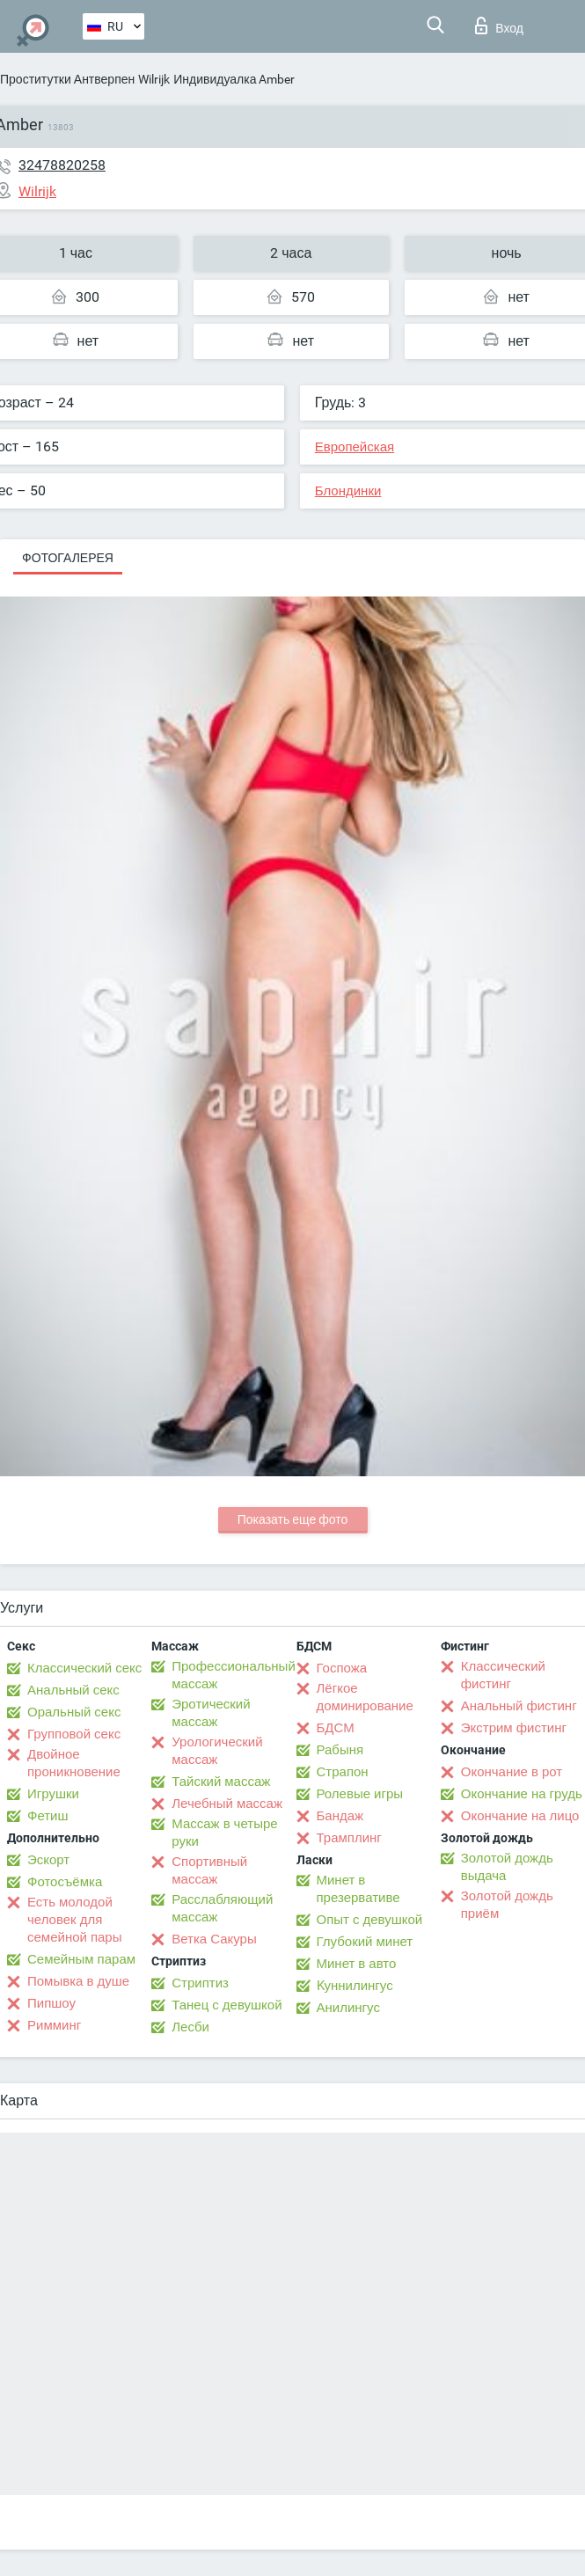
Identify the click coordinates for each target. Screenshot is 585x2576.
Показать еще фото (293, 1519)
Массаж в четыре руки (224, 1832)
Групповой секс (74, 1734)
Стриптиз (200, 1983)
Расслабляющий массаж (222, 1908)
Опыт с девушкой (370, 1920)
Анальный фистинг (519, 1706)
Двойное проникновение (74, 1763)
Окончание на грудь (521, 1794)
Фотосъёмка (64, 1882)
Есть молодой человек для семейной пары (74, 1919)
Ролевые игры (360, 1794)
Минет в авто (357, 1964)
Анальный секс (73, 1690)
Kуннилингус (355, 1986)
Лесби (190, 2027)
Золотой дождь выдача (507, 1867)
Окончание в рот (511, 1772)
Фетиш (48, 1816)
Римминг (54, 2025)
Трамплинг (349, 1838)
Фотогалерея (67, 558)
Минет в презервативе (358, 1889)
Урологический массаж (217, 1750)
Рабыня (340, 1750)
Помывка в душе (78, 1981)
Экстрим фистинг (514, 1728)
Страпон (343, 1772)
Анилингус (348, 2008)
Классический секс (84, 1668)
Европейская (354, 447)
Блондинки (348, 491)
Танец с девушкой (227, 2005)
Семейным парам (81, 1959)
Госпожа (342, 1668)
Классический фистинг (503, 1675)
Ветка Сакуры (214, 1939)
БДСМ (336, 1728)
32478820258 (62, 165)
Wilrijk (154, 79)
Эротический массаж (211, 1713)
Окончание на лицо (520, 1816)
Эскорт (48, 1860)
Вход (499, 25)
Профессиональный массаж (234, 1675)
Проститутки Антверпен (67, 79)
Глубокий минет (365, 1942)
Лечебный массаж (227, 1803)
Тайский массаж (221, 1781)
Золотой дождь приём (507, 1904)
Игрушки (53, 1794)
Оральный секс (74, 1712)
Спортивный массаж (209, 1870)
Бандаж (340, 1816)
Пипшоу (51, 2003)
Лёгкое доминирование (365, 1697)
